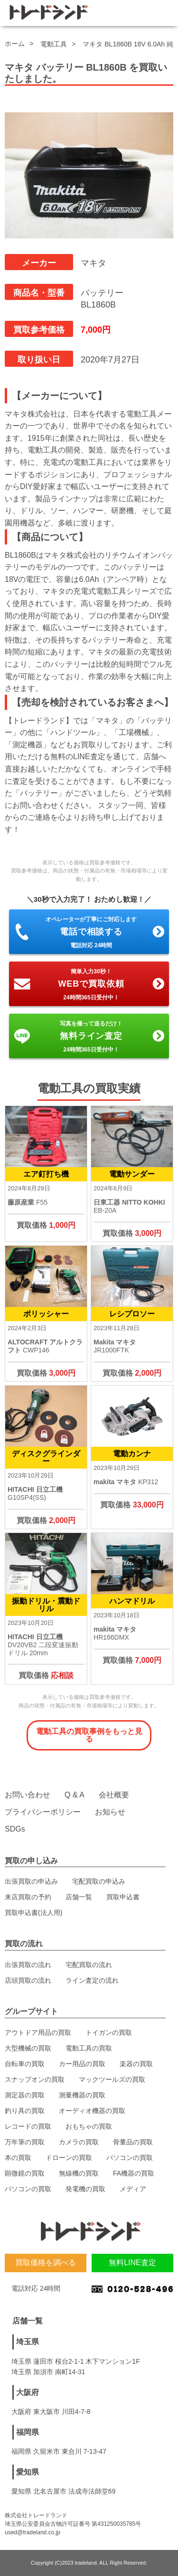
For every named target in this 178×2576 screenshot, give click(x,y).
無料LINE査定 (132, 2263)
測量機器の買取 (82, 2095)
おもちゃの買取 (89, 2126)
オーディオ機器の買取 (92, 2110)
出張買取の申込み (31, 1881)
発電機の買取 (85, 2189)
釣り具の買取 (25, 2110)
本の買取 (18, 2157)
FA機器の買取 (133, 2173)
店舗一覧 (79, 1897)
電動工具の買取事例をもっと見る (89, 1735)
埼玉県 (27, 2342)
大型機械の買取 (28, 2048)
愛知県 (27, 2472)
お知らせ (110, 1812)
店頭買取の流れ (28, 1980)
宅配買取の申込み (98, 1881)
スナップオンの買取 (35, 2079)
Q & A (74, 1795)
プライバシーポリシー (43, 1812)
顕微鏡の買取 (25, 2173)
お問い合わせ (27, 1795)
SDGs (15, 1829)
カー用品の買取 (82, 2064)
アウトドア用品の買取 (38, 2032)
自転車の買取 (25, 2064)
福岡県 (27, 2432)
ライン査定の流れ (92, 1980)
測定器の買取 (25, 2095)
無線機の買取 (79, 2173)
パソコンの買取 (129, 2157)
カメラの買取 (79, 2142)
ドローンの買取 (69, 2157)
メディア (133, 2189)
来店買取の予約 (28, 1897)
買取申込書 (123, 1897)
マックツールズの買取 (112, 2079)
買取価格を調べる (45, 2263)
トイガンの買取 (108, 2032)
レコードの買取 (28, 2126)
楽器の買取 (136, 2064)
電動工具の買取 (89, 2048)
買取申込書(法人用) (33, 1912)
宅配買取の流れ (89, 1964)
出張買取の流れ (28, 1964)
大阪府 (27, 2392)
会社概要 (114, 1795)
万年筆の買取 (25, 2142)
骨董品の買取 (133, 2142)
